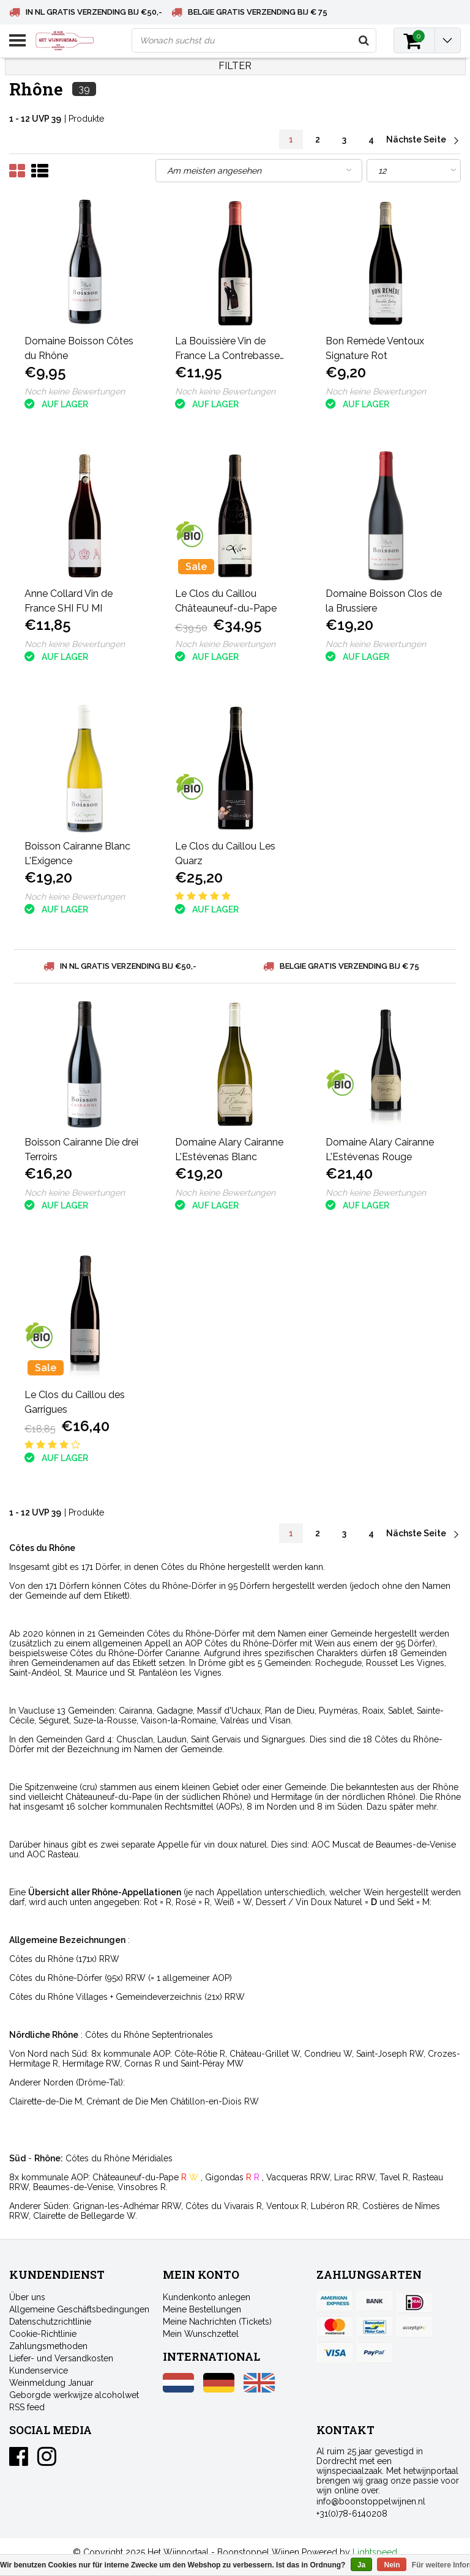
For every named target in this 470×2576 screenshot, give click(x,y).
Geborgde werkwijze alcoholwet (74, 2395)
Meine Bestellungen (202, 2309)
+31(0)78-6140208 (351, 2514)
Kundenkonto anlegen (206, 2297)
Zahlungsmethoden (48, 2346)
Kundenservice (38, 2370)
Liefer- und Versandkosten (61, 2358)
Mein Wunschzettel (201, 2334)
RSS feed (27, 2407)
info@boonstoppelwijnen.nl (370, 2501)
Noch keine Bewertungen (74, 391)
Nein (392, 2565)
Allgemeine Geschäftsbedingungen (79, 2309)
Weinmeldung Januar (51, 2383)
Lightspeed (374, 2552)
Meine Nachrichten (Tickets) (217, 2321)
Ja (361, 2565)
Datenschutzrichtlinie (50, 2321)
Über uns (27, 2297)
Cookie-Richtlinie (42, 2334)
